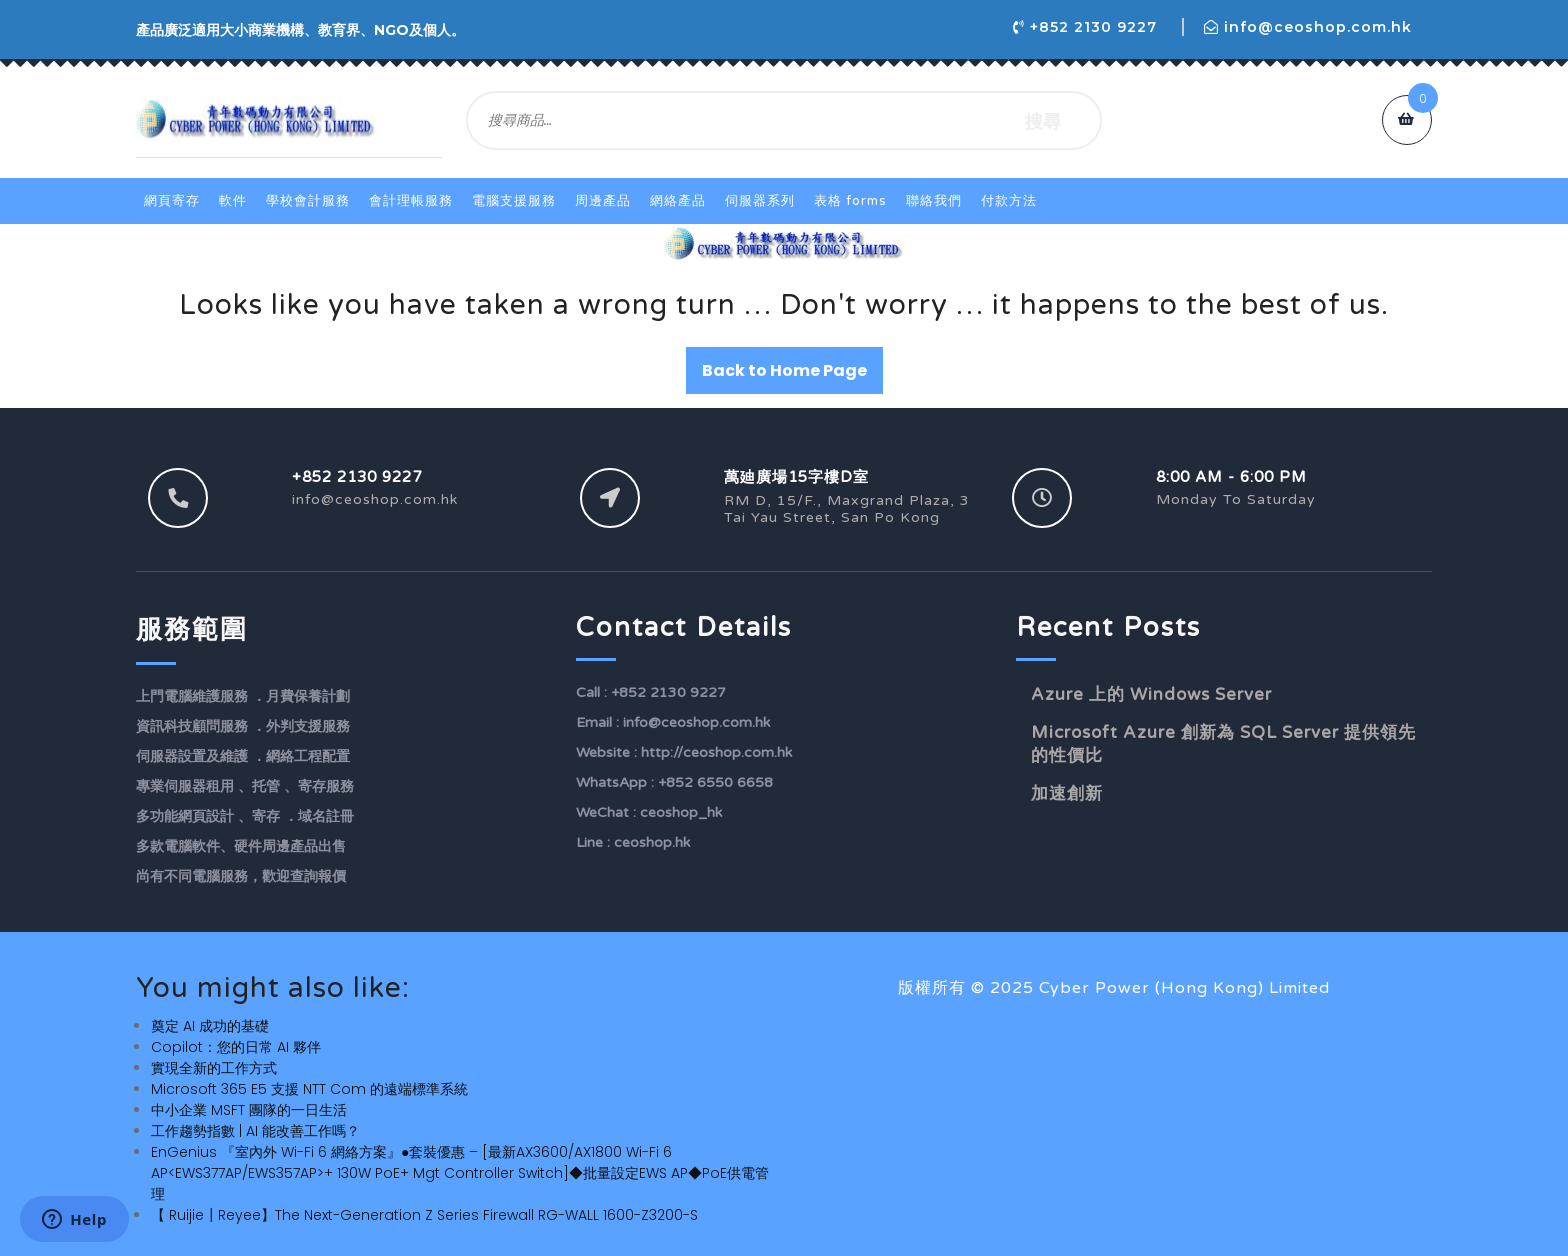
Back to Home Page (784, 370)
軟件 (233, 201)
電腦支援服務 (514, 201)
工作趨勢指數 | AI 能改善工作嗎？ (255, 1131)
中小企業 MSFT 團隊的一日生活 (249, 1110)
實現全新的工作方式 (214, 1068)
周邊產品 (603, 201)
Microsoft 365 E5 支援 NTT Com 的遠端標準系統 (309, 1089)
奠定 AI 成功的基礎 (210, 1026)
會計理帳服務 (411, 201)
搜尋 (1043, 120)
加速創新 (1067, 793)
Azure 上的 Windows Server (1151, 694)
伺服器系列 (760, 201)
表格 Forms (850, 201)
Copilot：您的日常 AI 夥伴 (236, 1047)
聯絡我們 (934, 201)
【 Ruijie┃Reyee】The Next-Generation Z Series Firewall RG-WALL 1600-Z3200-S (424, 1215)
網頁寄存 (172, 201)
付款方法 (1009, 201)
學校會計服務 (308, 201)
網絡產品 (678, 201)
